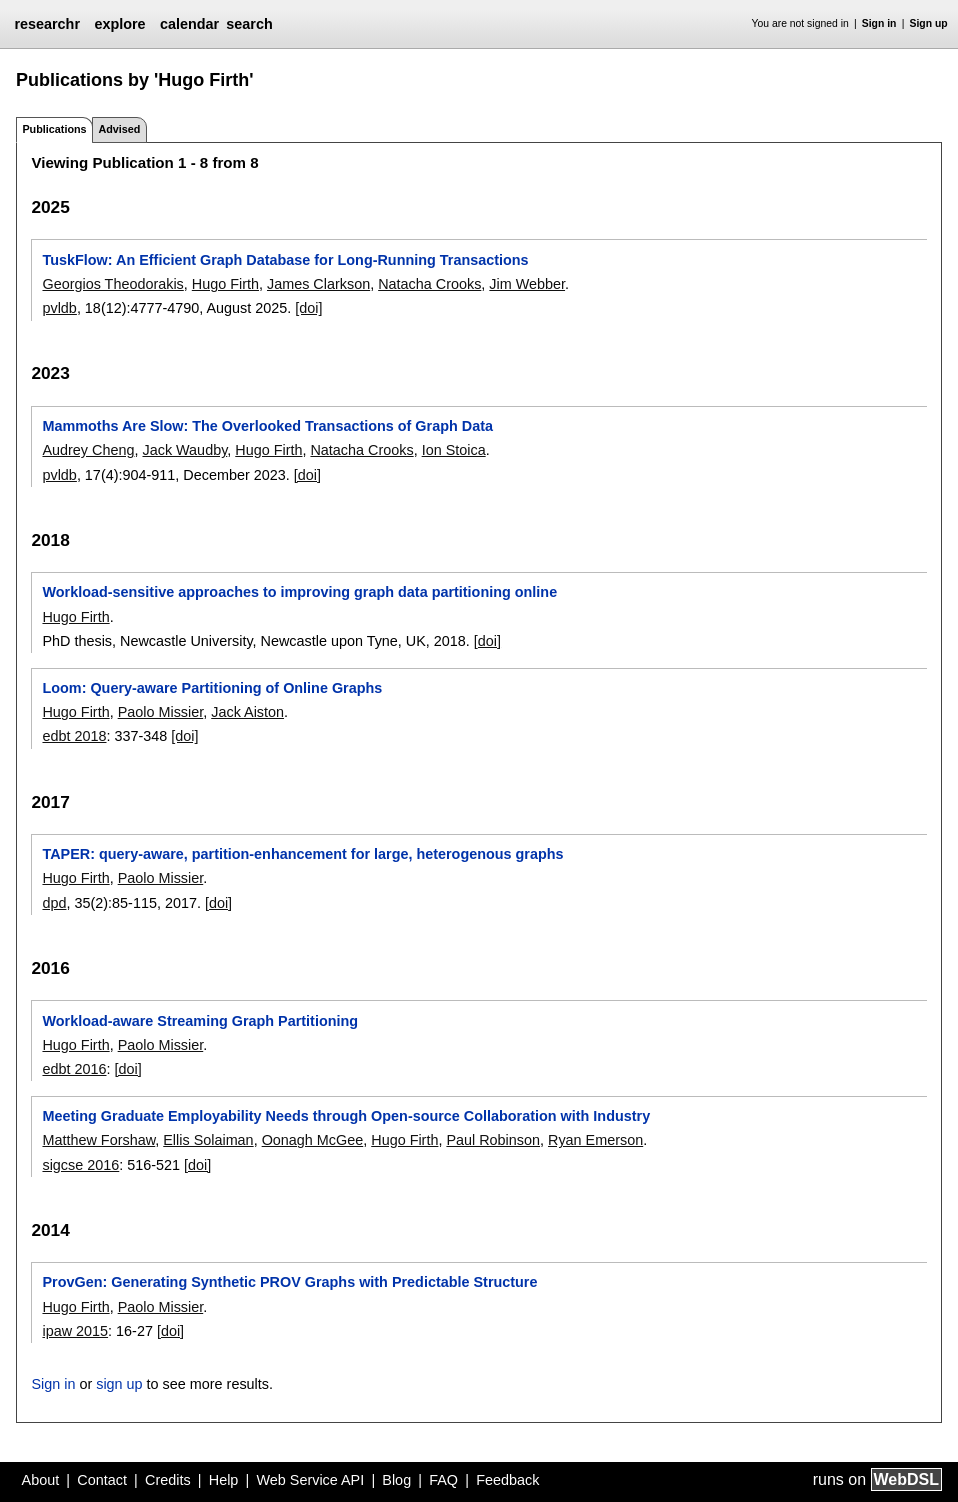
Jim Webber (527, 284)
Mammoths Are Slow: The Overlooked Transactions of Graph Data (267, 426)
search (249, 24)
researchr (47, 24)
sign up (119, 1384)
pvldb (59, 308)
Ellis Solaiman (208, 1140)
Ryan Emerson (595, 1140)
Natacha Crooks (429, 284)
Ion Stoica (454, 450)
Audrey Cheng (88, 450)
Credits (168, 1480)
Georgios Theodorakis (112, 284)
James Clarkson (318, 284)
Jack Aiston (247, 712)
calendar (189, 24)
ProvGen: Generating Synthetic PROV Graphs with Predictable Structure (289, 1282)
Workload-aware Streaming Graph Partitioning (200, 1021)
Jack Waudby (184, 450)
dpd (54, 903)
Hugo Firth (225, 284)
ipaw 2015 (75, 1331)
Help (224, 1480)
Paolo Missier (161, 712)
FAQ (443, 1480)
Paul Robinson (493, 1140)
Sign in (879, 23)
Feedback (507, 1480)
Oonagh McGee (313, 1140)
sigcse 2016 (80, 1165)
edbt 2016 (74, 1069)
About (41, 1480)
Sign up (929, 23)
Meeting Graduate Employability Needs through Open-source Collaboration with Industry (346, 1116)
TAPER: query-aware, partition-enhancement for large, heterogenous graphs (302, 854)
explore (119, 24)
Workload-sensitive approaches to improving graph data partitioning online (299, 592)
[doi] (308, 308)
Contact (102, 1480)
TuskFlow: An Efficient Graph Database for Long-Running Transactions (285, 260)
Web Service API (310, 1480)
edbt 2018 (74, 736)
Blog (396, 1480)
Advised (119, 129)
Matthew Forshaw (98, 1140)
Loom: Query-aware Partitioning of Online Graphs (212, 688)
